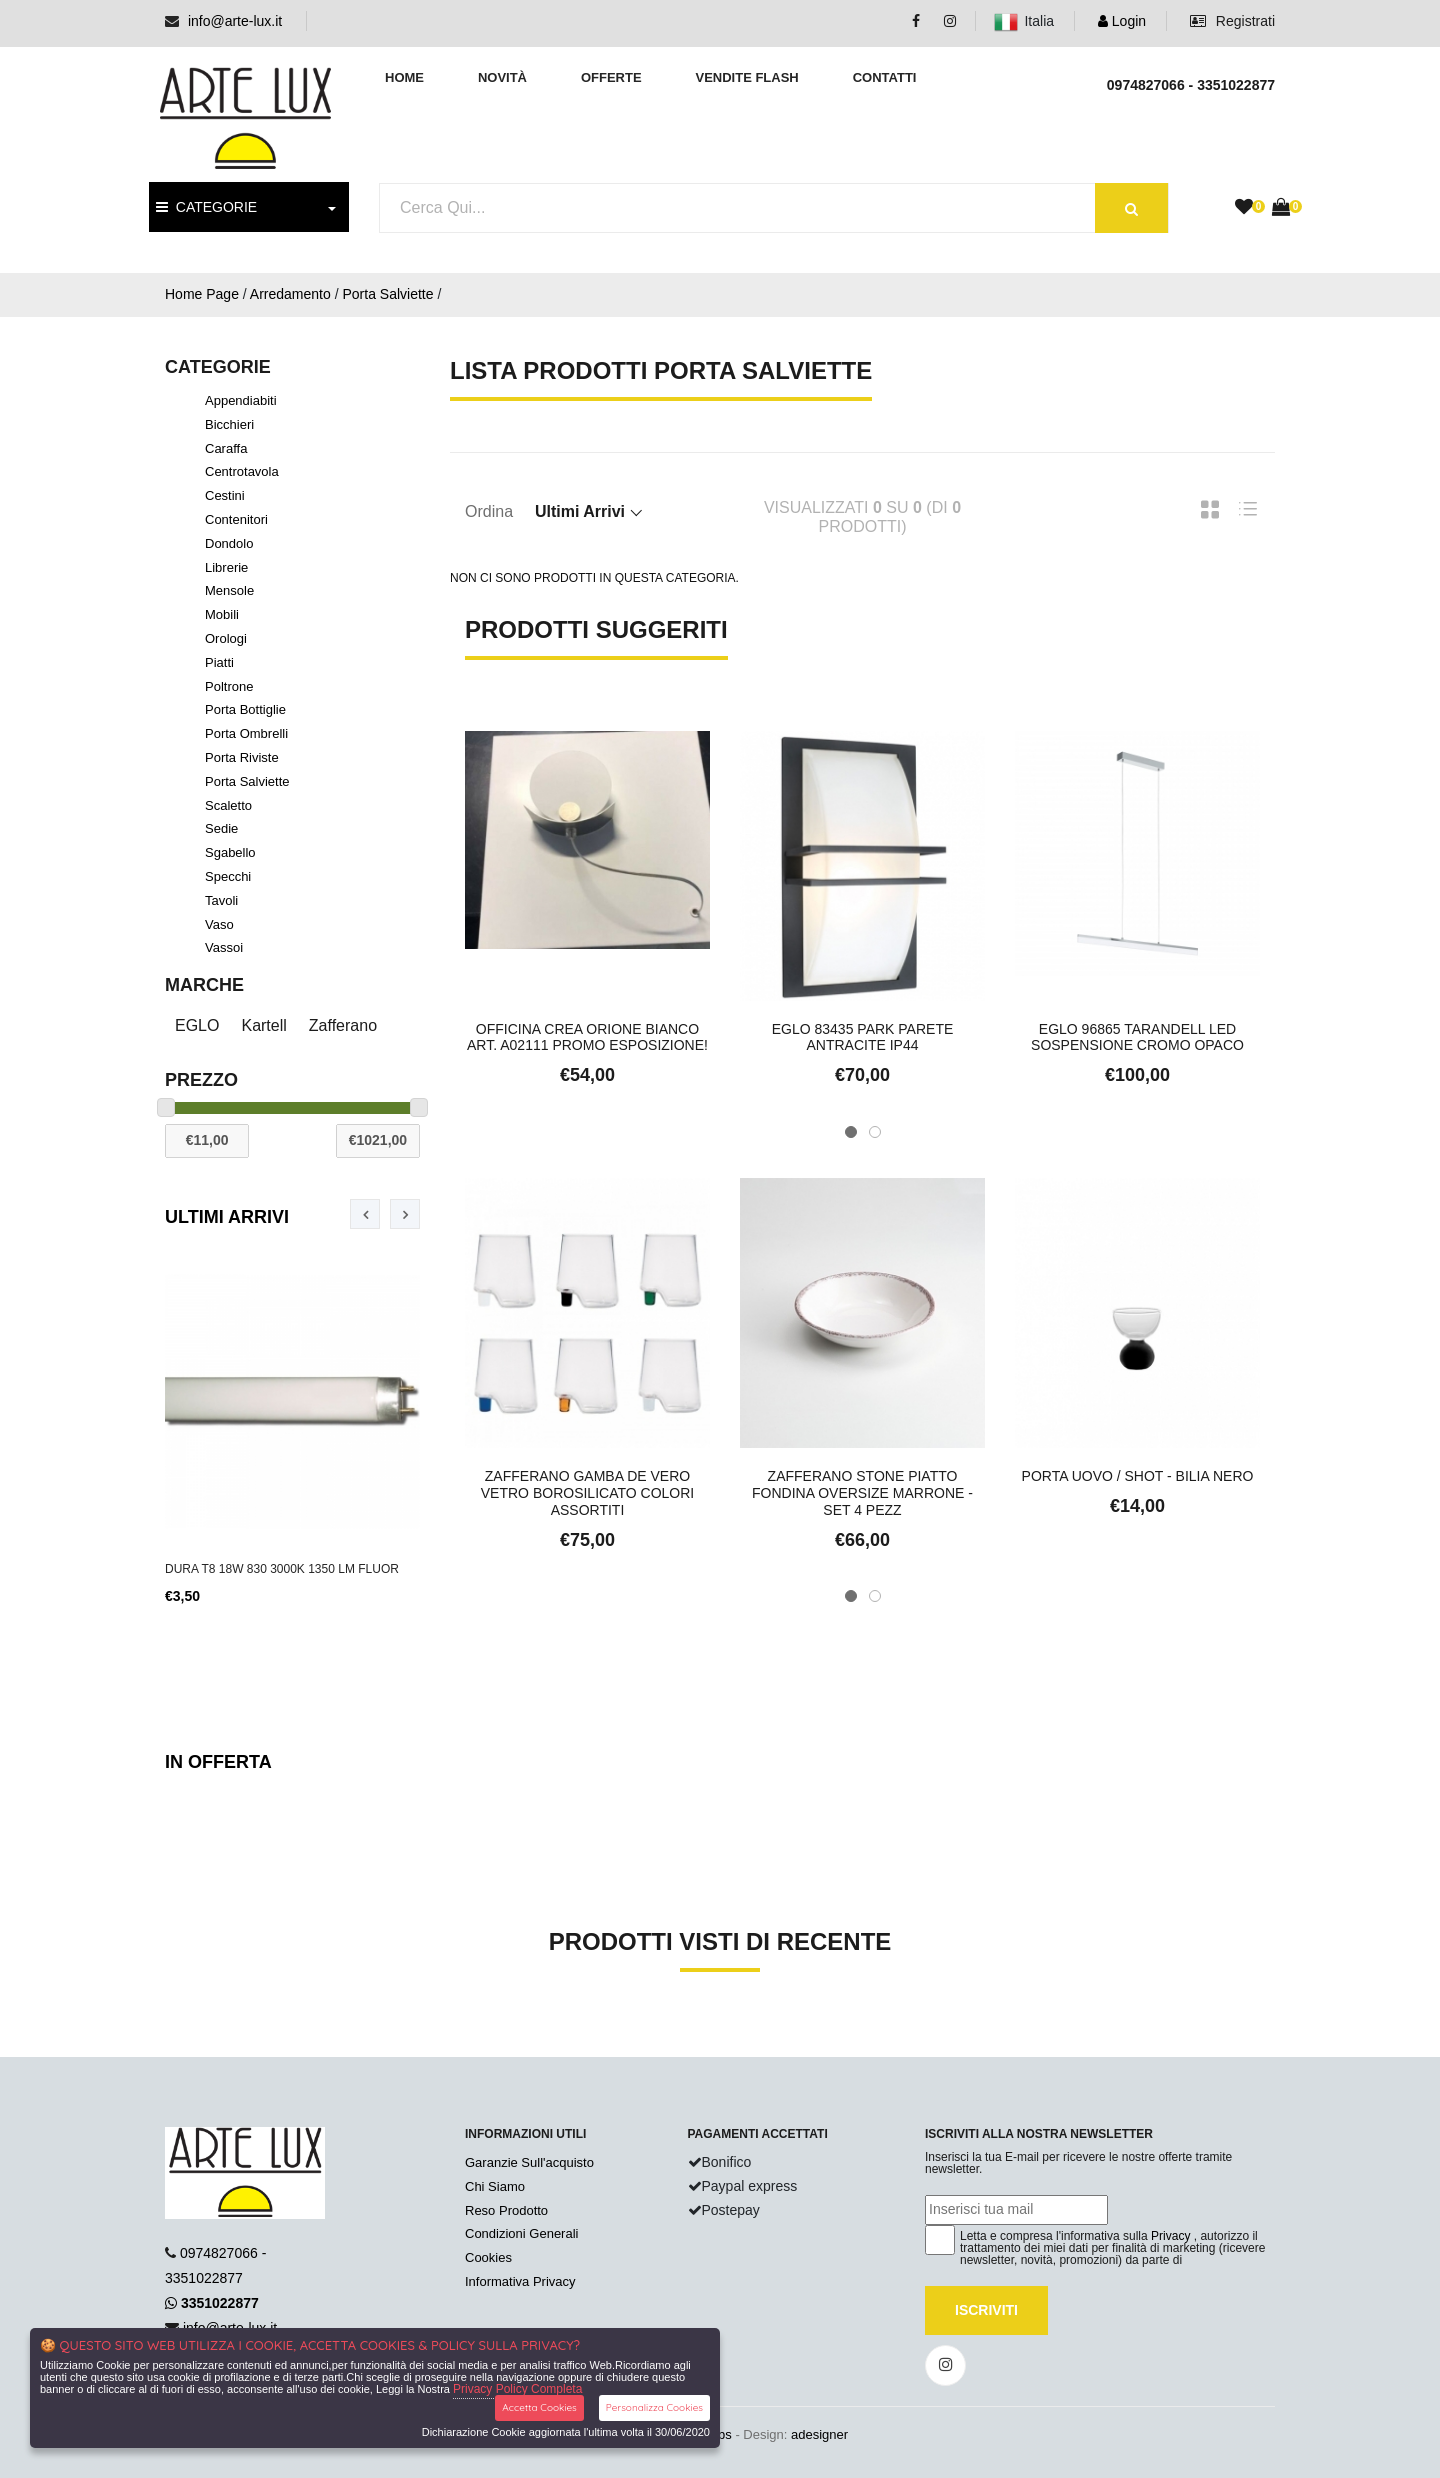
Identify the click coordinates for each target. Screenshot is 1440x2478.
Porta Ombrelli (246, 733)
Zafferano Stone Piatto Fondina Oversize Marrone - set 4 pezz (862, 1493)
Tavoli (221, 900)
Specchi (228, 876)
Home (404, 77)
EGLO (197, 1025)
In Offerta (218, 1762)
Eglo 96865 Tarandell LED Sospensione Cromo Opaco (1137, 1037)
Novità (502, 77)
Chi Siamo (495, 2186)
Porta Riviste (242, 757)
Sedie (221, 828)
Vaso (219, 924)
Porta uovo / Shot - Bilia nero (1138, 1476)
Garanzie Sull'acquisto (529, 2162)
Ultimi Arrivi (227, 1217)
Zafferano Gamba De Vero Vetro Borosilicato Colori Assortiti (587, 1493)
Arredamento (290, 294)
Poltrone (229, 686)
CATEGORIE (206, 207)
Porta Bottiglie (245, 709)
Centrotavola (242, 471)
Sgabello (230, 852)
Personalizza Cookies (654, 2407)
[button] (851, 1132)
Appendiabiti (241, 400)
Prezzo (201, 1080)
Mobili (222, 614)
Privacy (1170, 2236)
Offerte (611, 77)
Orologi (226, 638)
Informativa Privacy (520, 2281)
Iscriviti (986, 2310)
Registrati (1232, 21)
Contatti (885, 77)
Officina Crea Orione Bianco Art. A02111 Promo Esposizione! (587, 1037)
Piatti (219, 662)
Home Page (202, 294)
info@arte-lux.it (235, 21)
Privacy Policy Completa (517, 2389)
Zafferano (343, 1025)
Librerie (226, 567)
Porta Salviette (387, 294)
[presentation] (365, 1214)
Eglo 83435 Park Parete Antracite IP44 (863, 1037)
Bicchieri (229, 424)
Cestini (225, 495)
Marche (204, 985)
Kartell (263, 1025)
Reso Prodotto (506, 2210)
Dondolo (229, 543)
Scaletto (228, 805)
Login (1122, 21)
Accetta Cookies (539, 2407)
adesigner (819, 2434)
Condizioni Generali (521, 2233)
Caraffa (226, 448)
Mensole (229, 590)
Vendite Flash (746, 77)
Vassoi (224, 947)
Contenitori (236, 519)
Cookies (488, 2257)
